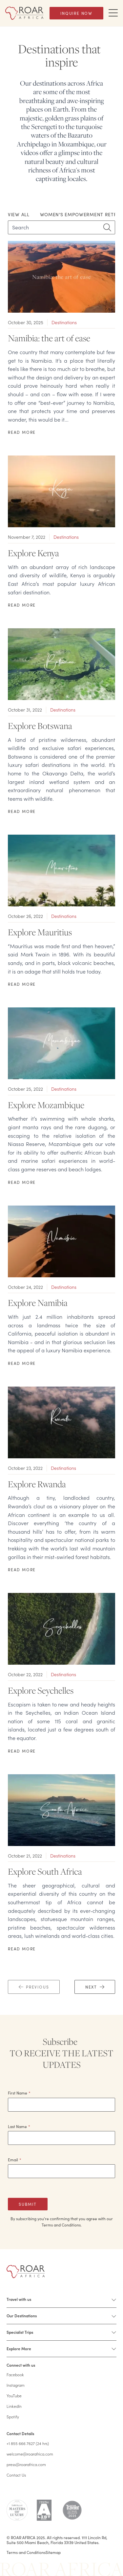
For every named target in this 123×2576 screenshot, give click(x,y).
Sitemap (53, 2552)
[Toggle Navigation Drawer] (113, 13)
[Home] (24, 13)
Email (14, 2159)
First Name (19, 2092)
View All (19, 214)
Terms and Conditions (26, 2552)
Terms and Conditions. (62, 2224)
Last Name (19, 2126)
